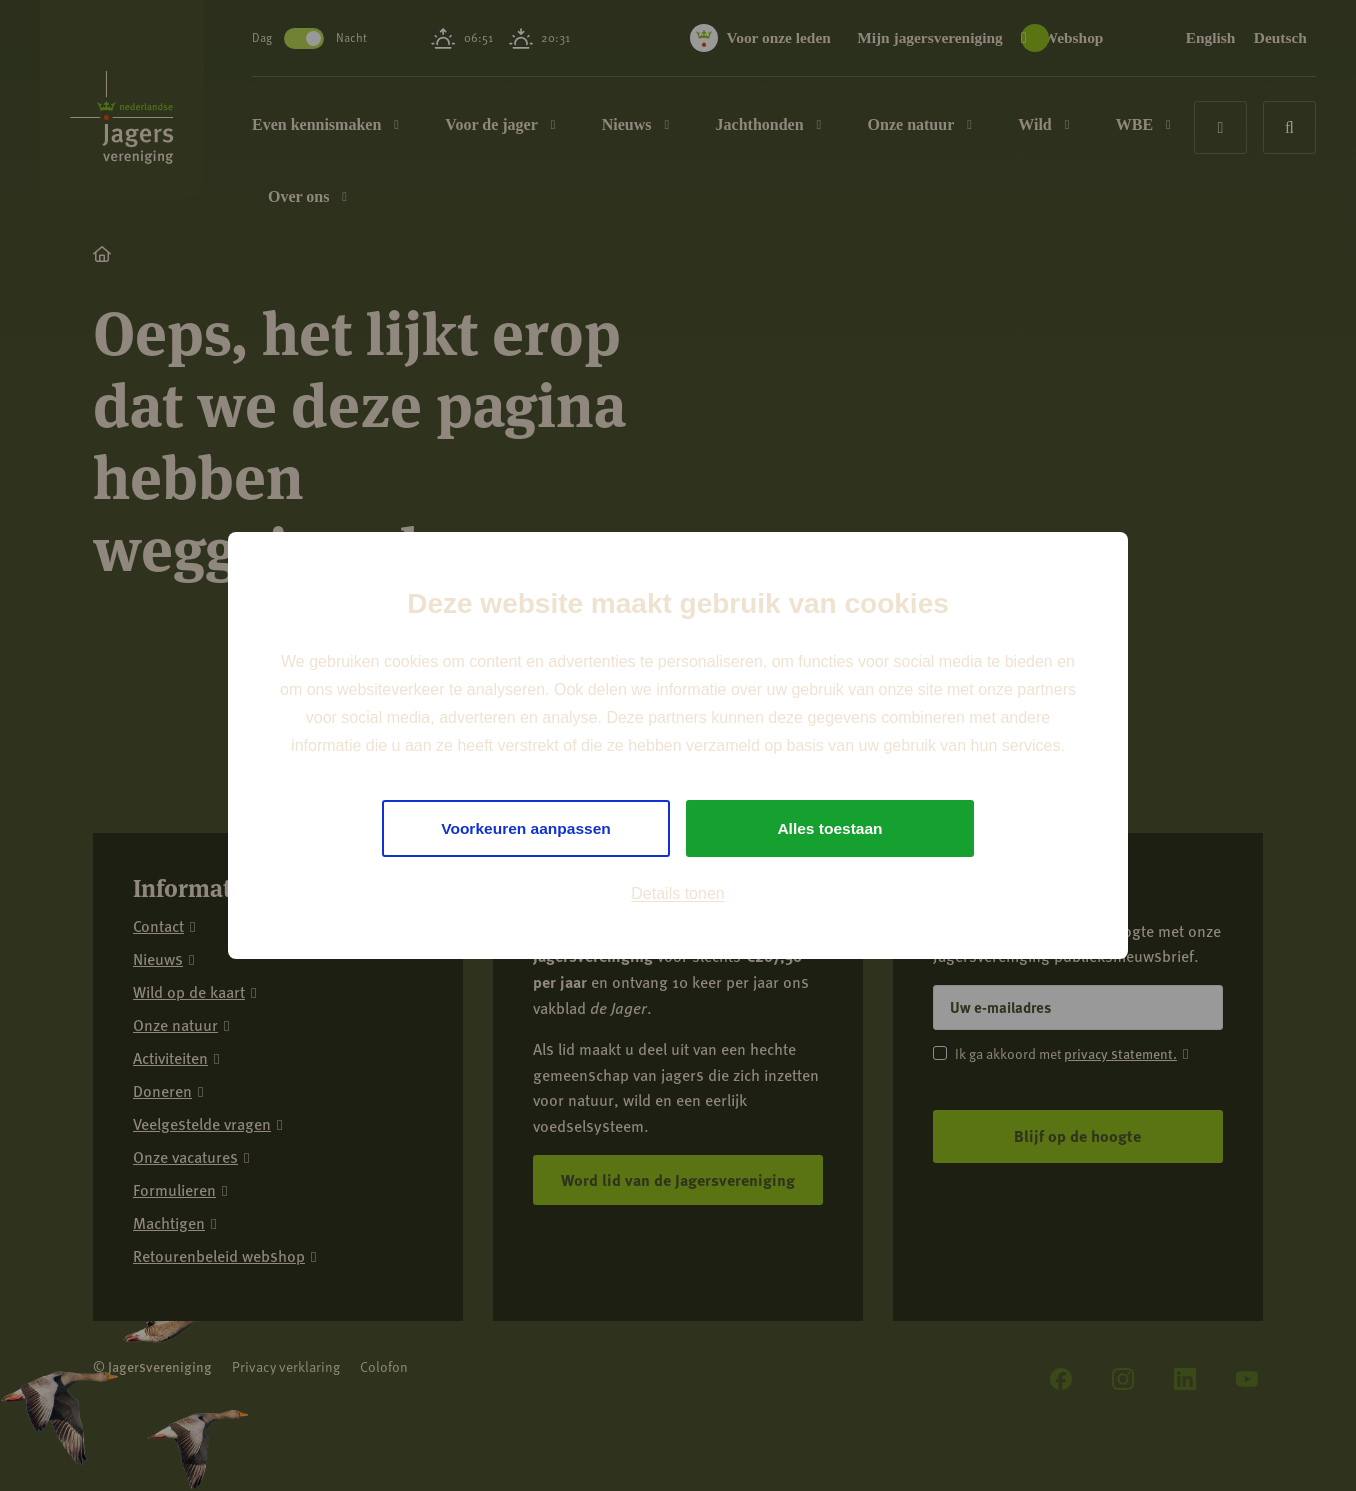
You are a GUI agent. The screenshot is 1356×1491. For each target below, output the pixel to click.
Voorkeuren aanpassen (526, 828)
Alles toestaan (830, 828)
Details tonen (677, 894)
